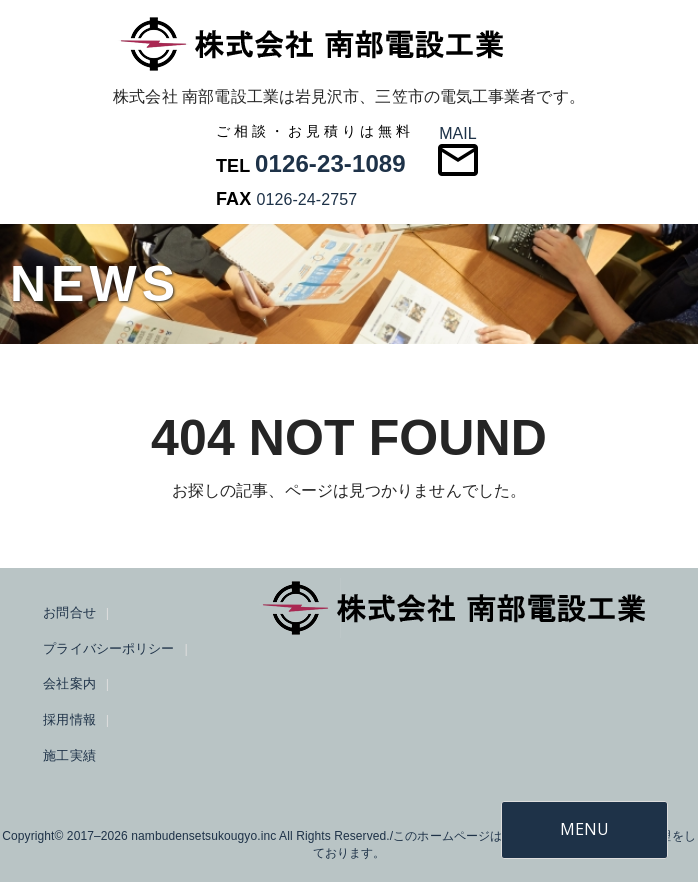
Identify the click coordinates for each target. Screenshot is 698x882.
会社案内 (69, 683)
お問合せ (69, 612)
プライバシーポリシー (108, 648)
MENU (584, 829)
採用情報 (69, 719)
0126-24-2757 (306, 199)
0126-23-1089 (330, 163)
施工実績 (69, 755)
